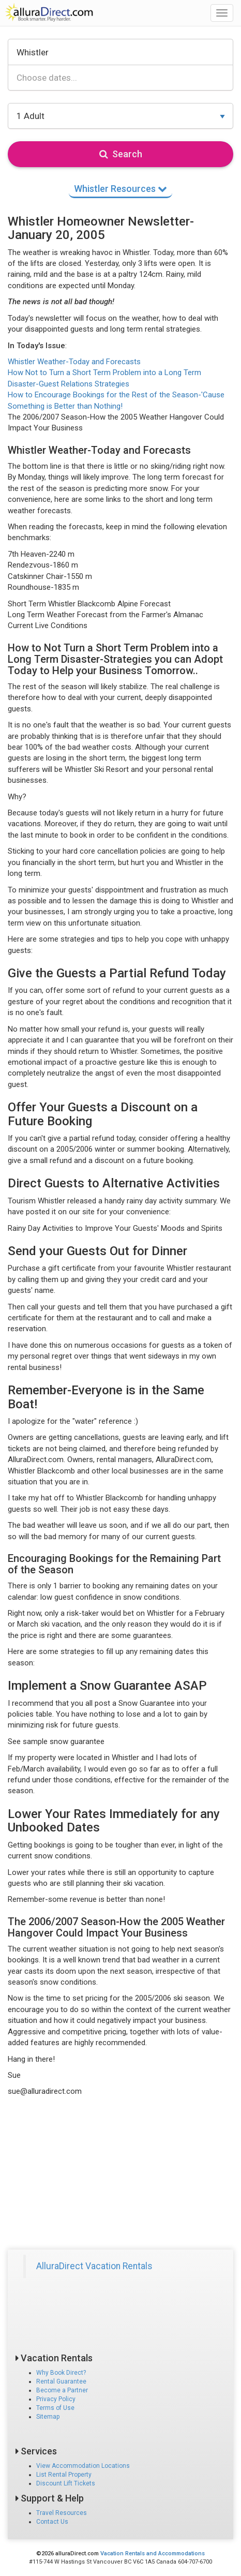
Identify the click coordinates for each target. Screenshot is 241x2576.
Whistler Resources (120, 188)
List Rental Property (64, 2474)
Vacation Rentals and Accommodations (152, 2553)
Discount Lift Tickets (65, 2483)
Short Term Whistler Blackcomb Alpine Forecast (89, 603)
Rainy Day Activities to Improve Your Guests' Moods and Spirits (115, 1228)
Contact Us (52, 2521)
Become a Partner (62, 2390)
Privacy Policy (56, 2399)
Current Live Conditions (47, 625)
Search (120, 153)
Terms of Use (55, 2407)
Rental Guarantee (61, 2381)
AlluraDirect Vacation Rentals (94, 2266)
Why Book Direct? (61, 2372)
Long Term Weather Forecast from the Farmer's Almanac (105, 614)
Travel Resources (61, 2513)
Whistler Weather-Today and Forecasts (74, 361)
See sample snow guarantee (56, 1741)
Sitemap (47, 2416)
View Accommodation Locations (83, 2465)
